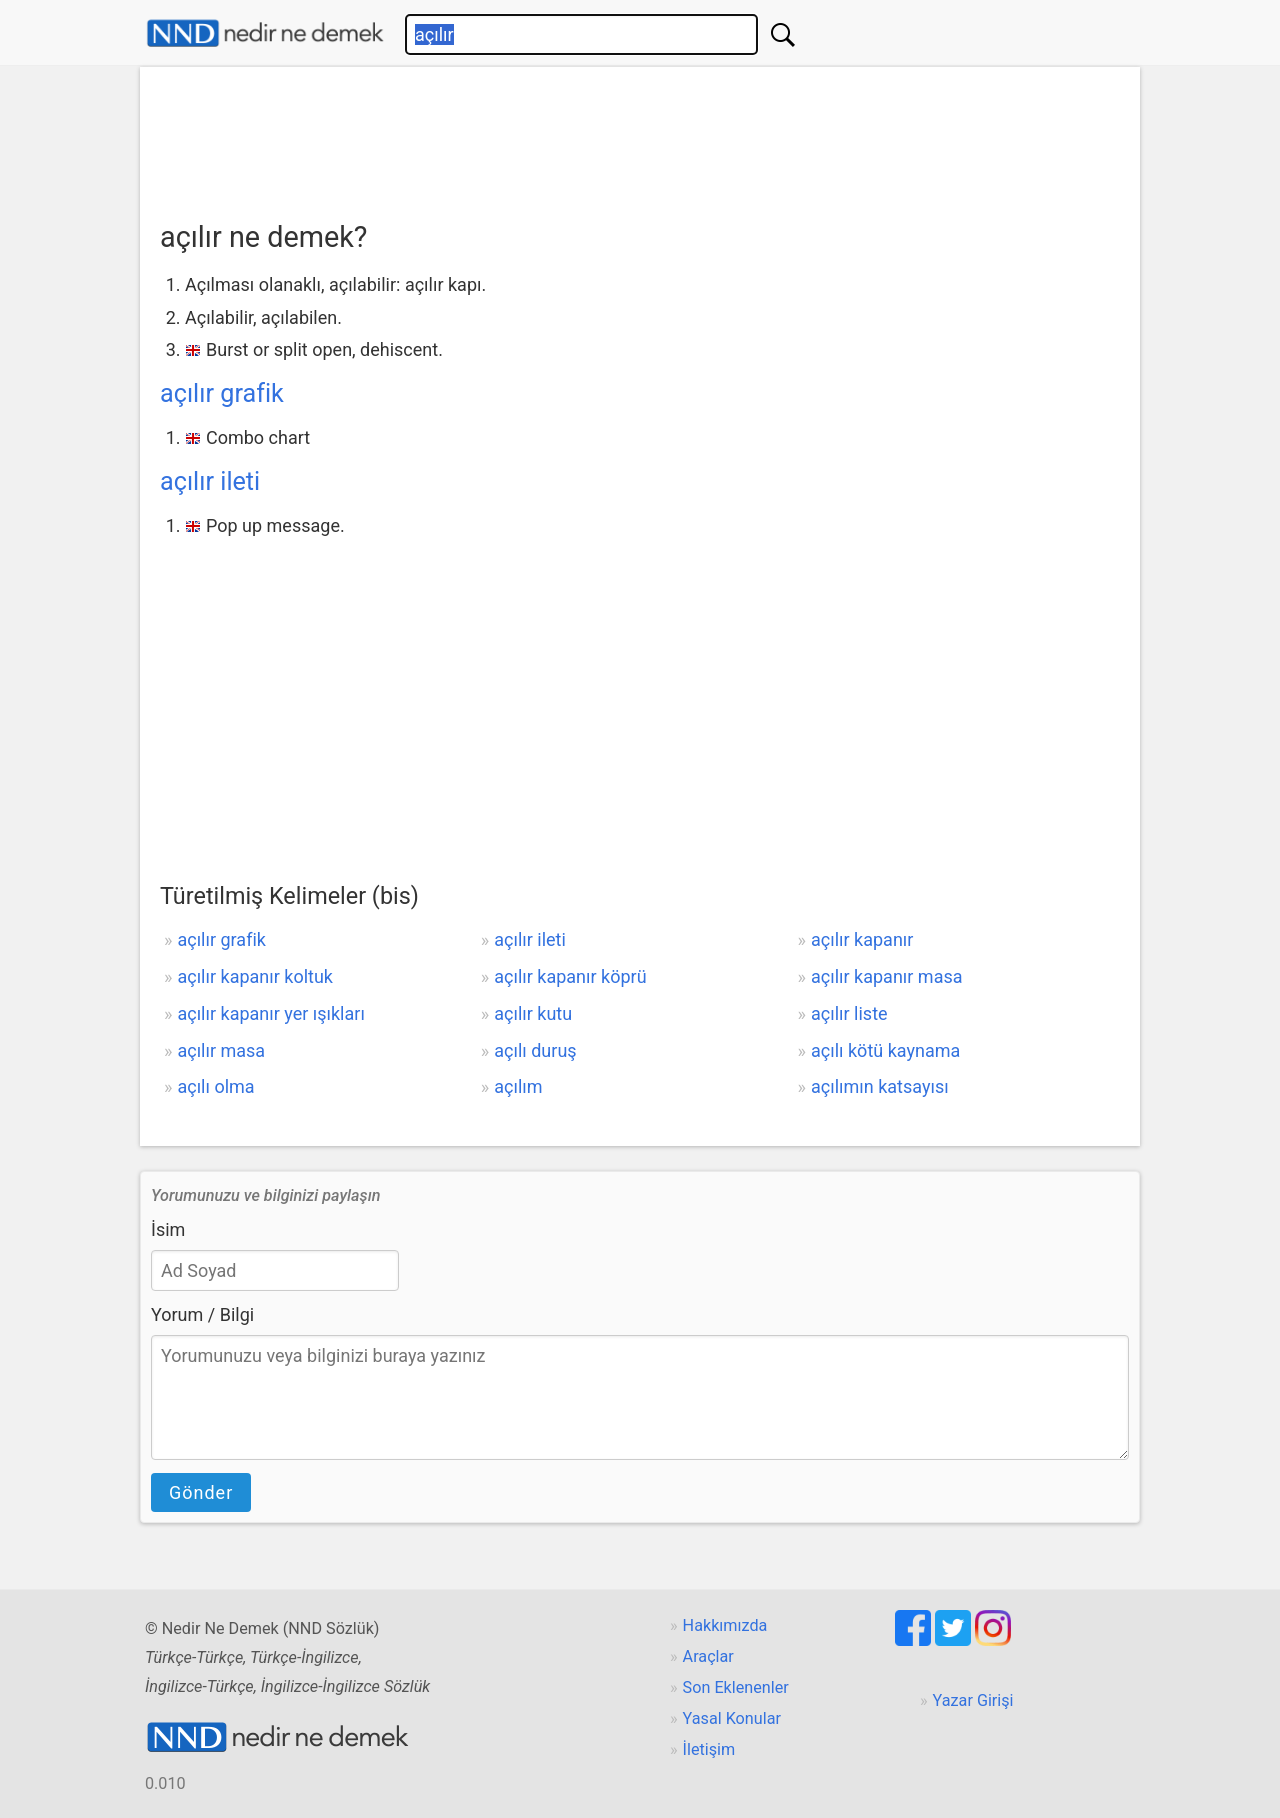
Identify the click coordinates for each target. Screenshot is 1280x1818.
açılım (518, 1086)
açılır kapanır (862, 939)
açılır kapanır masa (887, 976)
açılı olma (215, 1086)
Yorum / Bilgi (202, 1314)
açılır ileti (210, 481)
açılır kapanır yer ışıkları (270, 1013)
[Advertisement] (640, 137)
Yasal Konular (732, 1718)
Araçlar (708, 1656)
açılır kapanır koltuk (255, 976)
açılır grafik (222, 393)
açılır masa (221, 1050)
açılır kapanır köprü (570, 976)
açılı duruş (535, 1050)
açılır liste (849, 1013)
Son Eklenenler (736, 1687)
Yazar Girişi (973, 1700)
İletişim (709, 1749)
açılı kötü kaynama (885, 1050)
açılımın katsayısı (880, 1086)
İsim (168, 1229)
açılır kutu (533, 1013)
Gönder (201, 1492)
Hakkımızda (725, 1625)
